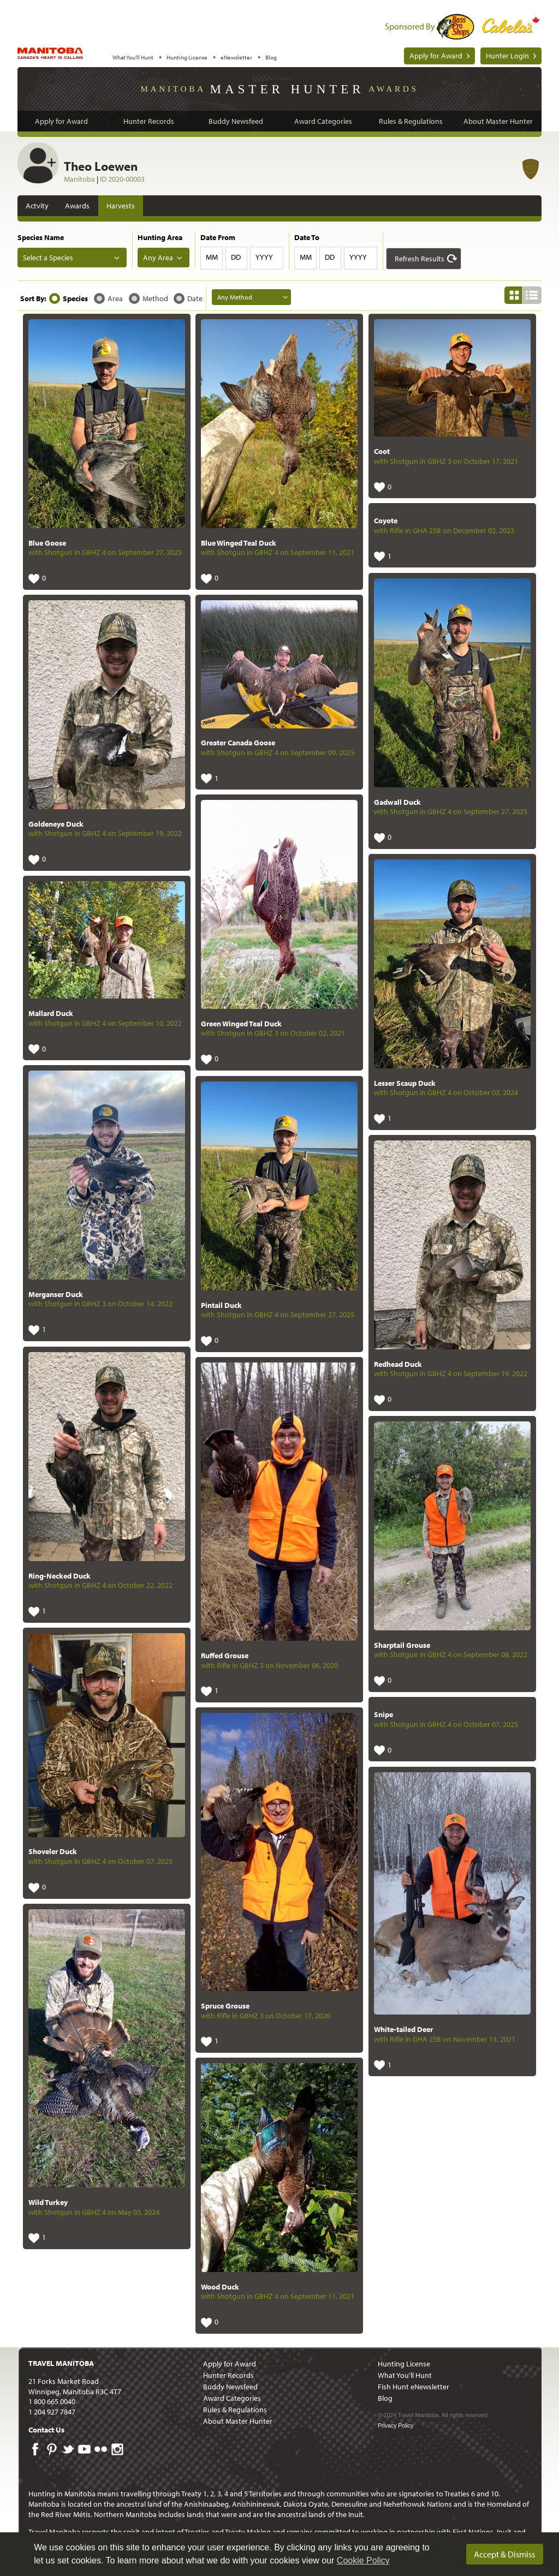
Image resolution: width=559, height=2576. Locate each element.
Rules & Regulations (411, 121)
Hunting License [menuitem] (404, 2364)
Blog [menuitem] (385, 2398)
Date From (217, 237)
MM (212, 257)
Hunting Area (160, 237)
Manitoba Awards (279, 88)
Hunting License (186, 57)
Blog (271, 57)
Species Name (40, 237)
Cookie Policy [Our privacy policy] (363, 2560)
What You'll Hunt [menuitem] (405, 2375)
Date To (306, 237)
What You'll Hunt (132, 57)
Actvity (37, 206)
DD (236, 257)
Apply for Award (435, 56)
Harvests (120, 206)
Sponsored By (410, 26)
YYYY (264, 257)
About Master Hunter (498, 121)
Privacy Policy (395, 2425)
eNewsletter (236, 57)
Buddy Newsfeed (236, 121)
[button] (423, 259)
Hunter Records (148, 121)
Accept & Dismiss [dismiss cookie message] (504, 2554)
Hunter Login (507, 56)
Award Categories (323, 121)
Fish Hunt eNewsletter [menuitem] (413, 2387)
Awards (77, 206)
